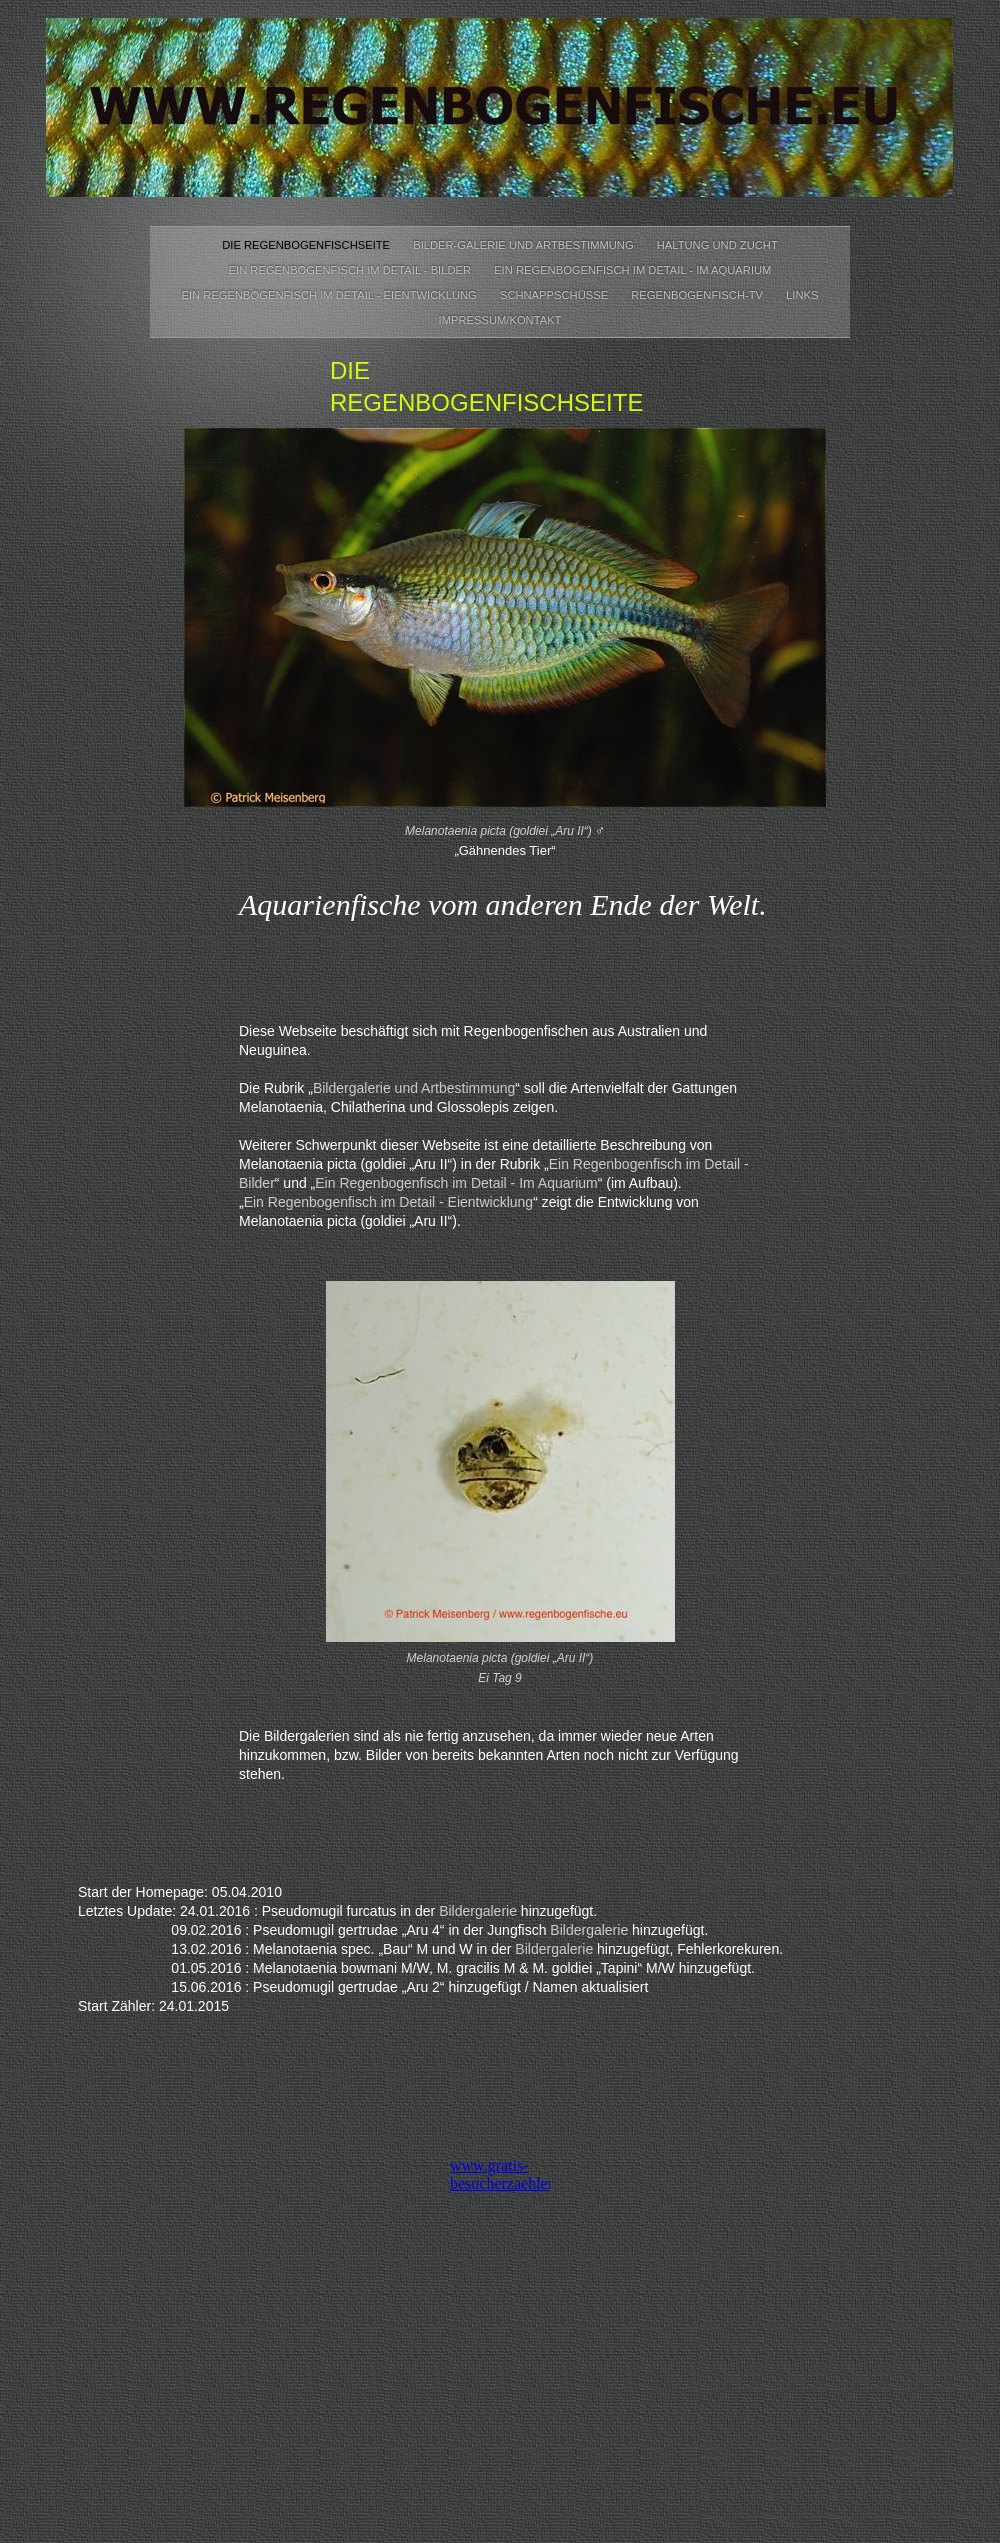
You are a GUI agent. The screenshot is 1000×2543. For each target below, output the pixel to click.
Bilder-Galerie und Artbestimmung (525, 245)
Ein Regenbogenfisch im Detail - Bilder (352, 270)
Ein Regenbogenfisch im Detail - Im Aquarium (632, 270)
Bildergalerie (478, 1911)
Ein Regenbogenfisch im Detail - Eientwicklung (331, 295)
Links (802, 295)
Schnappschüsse (555, 295)
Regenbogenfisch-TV (698, 295)
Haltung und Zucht (717, 245)
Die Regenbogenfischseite (307, 245)
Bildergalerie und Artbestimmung (414, 1088)
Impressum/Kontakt (500, 320)
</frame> (500, 2196)
